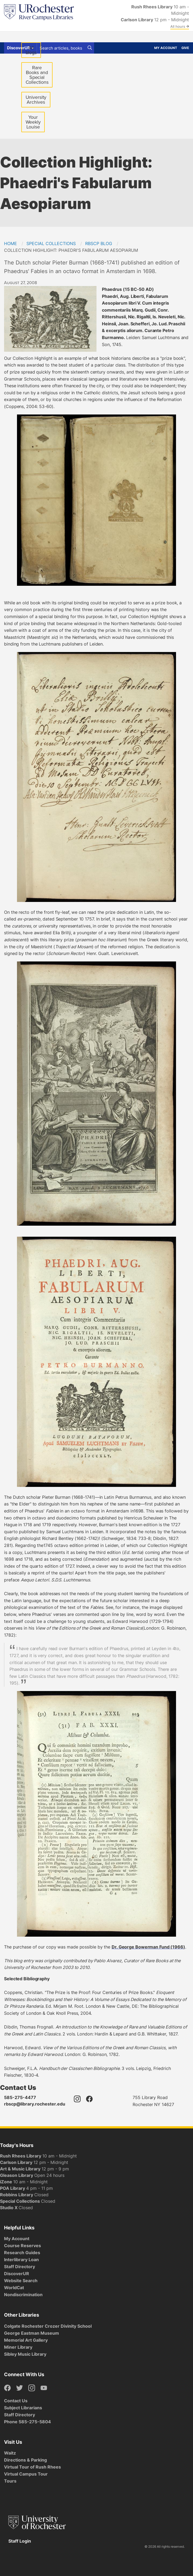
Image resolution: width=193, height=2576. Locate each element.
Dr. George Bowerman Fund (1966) (148, 1947)
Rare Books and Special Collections (37, 75)
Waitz (10, 2453)
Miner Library (18, 2347)
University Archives (38, 100)
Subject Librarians (23, 2408)
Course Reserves (22, 2246)
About (119, 37)
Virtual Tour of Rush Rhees (32, 2467)
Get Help (28, 37)
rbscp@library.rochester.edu (34, 2104)
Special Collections (51, 243)
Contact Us (15, 2401)
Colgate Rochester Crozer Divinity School (48, 2326)
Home (10, 243)
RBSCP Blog (98, 243)
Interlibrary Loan (21, 2260)
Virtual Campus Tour (26, 2474)
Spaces (50, 37)
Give (185, 48)
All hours (179, 26)
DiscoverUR (16, 2274)
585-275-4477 (20, 2097)
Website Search (20, 2281)
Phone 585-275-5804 (27, 2422)
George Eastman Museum (31, 2333)
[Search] (89, 48)
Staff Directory (19, 2267)
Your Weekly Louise (33, 122)
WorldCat (14, 2288)
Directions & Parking (25, 2460)
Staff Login (19, 2541)
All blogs (31, 50)
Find (9, 37)
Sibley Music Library (25, 2354)
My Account (165, 48)
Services (72, 37)
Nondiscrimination (23, 2295)
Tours (10, 2481)
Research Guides (22, 2253)
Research (97, 37)
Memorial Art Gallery (26, 2340)
